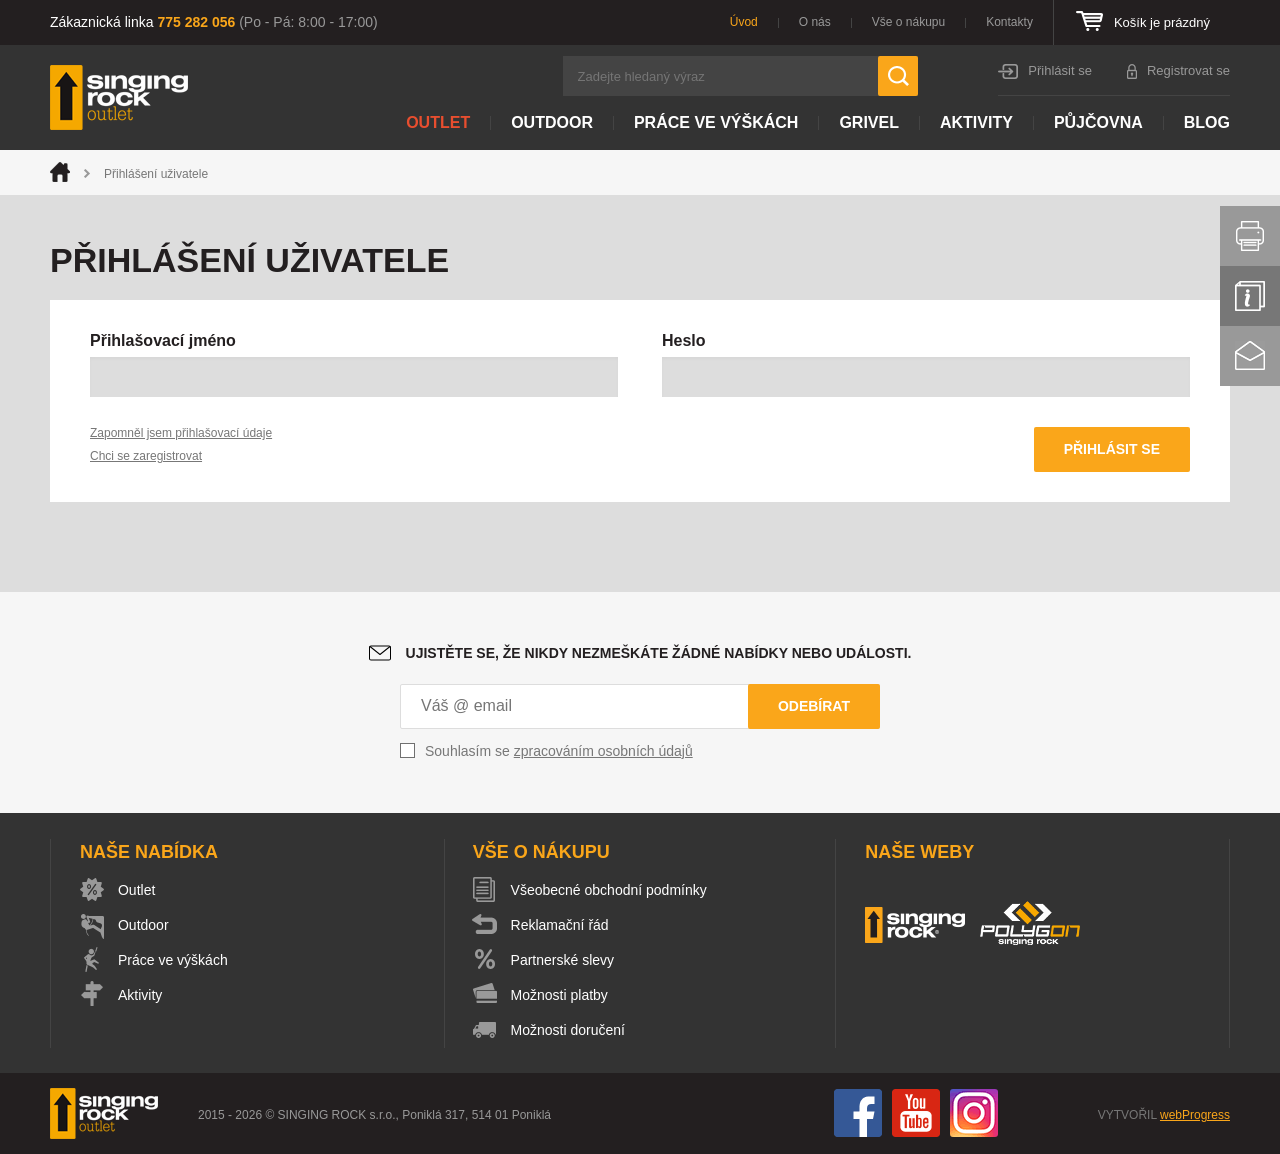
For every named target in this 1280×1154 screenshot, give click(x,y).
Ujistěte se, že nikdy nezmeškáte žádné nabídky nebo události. (659, 653)
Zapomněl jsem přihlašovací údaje (181, 433)
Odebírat (814, 706)
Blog (1207, 122)
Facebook (858, 1113)
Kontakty (1009, 22)
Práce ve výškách (716, 122)
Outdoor (552, 122)
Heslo (684, 340)
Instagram (974, 1113)
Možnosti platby (559, 995)
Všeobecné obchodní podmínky (609, 890)
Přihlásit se (1060, 70)
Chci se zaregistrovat (146, 456)
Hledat (898, 76)
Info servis (1250, 296)
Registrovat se (1188, 70)
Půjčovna (1098, 122)
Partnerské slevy (562, 960)
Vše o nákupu (908, 22)
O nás (815, 22)
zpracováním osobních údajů (603, 751)
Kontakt (1250, 356)
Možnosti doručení (568, 1030)
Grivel (869, 122)
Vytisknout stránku (1250, 236)
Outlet (438, 122)
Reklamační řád (560, 925)
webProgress (1195, 1115)
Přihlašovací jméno (163, 340)
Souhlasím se (559, 751)
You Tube (916, 1113)
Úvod (744, 22)
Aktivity (976, 122)
